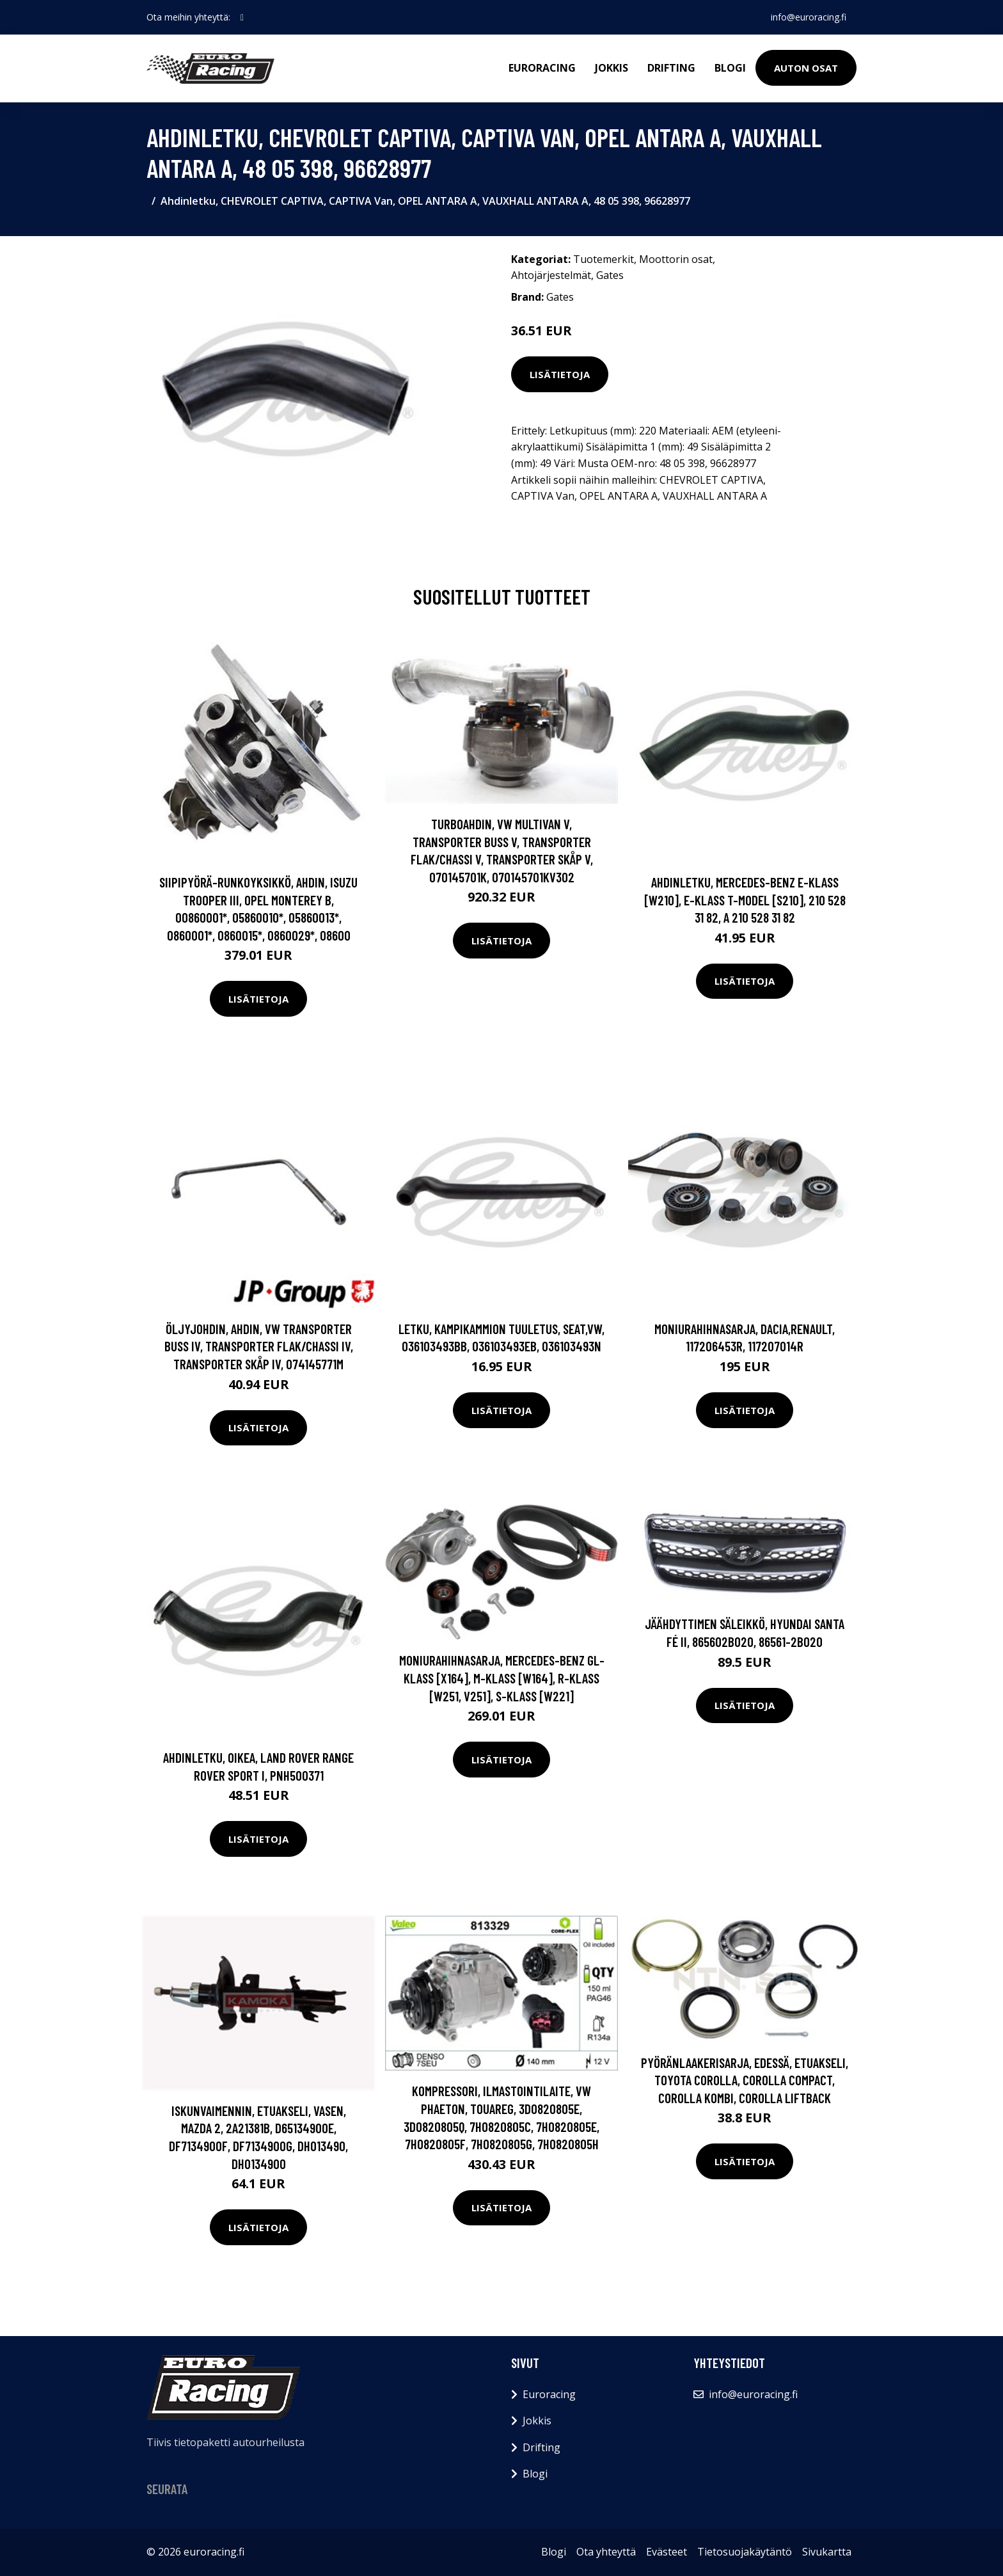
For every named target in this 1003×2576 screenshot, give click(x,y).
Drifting (671, 68)
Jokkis (611, 68)
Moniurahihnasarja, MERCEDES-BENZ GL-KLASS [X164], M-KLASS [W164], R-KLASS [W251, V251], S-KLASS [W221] (501, 1677)
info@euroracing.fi (808, 17)
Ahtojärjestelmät (551, 275)
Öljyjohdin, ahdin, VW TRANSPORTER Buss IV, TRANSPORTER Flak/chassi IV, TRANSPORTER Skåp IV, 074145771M (258, 1346)
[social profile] (242, 17)
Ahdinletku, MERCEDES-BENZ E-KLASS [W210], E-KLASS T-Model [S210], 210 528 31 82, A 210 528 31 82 (745, 899)
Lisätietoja (560, 374)
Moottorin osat (676, 259)
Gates (610, 275)
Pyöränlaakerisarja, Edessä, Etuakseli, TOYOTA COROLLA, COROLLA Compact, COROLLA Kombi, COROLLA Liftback (744, 2080)
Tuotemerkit (603, 259)
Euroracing (542, 68)
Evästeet (666, 2552)
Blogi (730, 68)
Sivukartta (826, 2552)
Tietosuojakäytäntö (744, 2552)
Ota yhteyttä (606, 2552)
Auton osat (806, 67)
